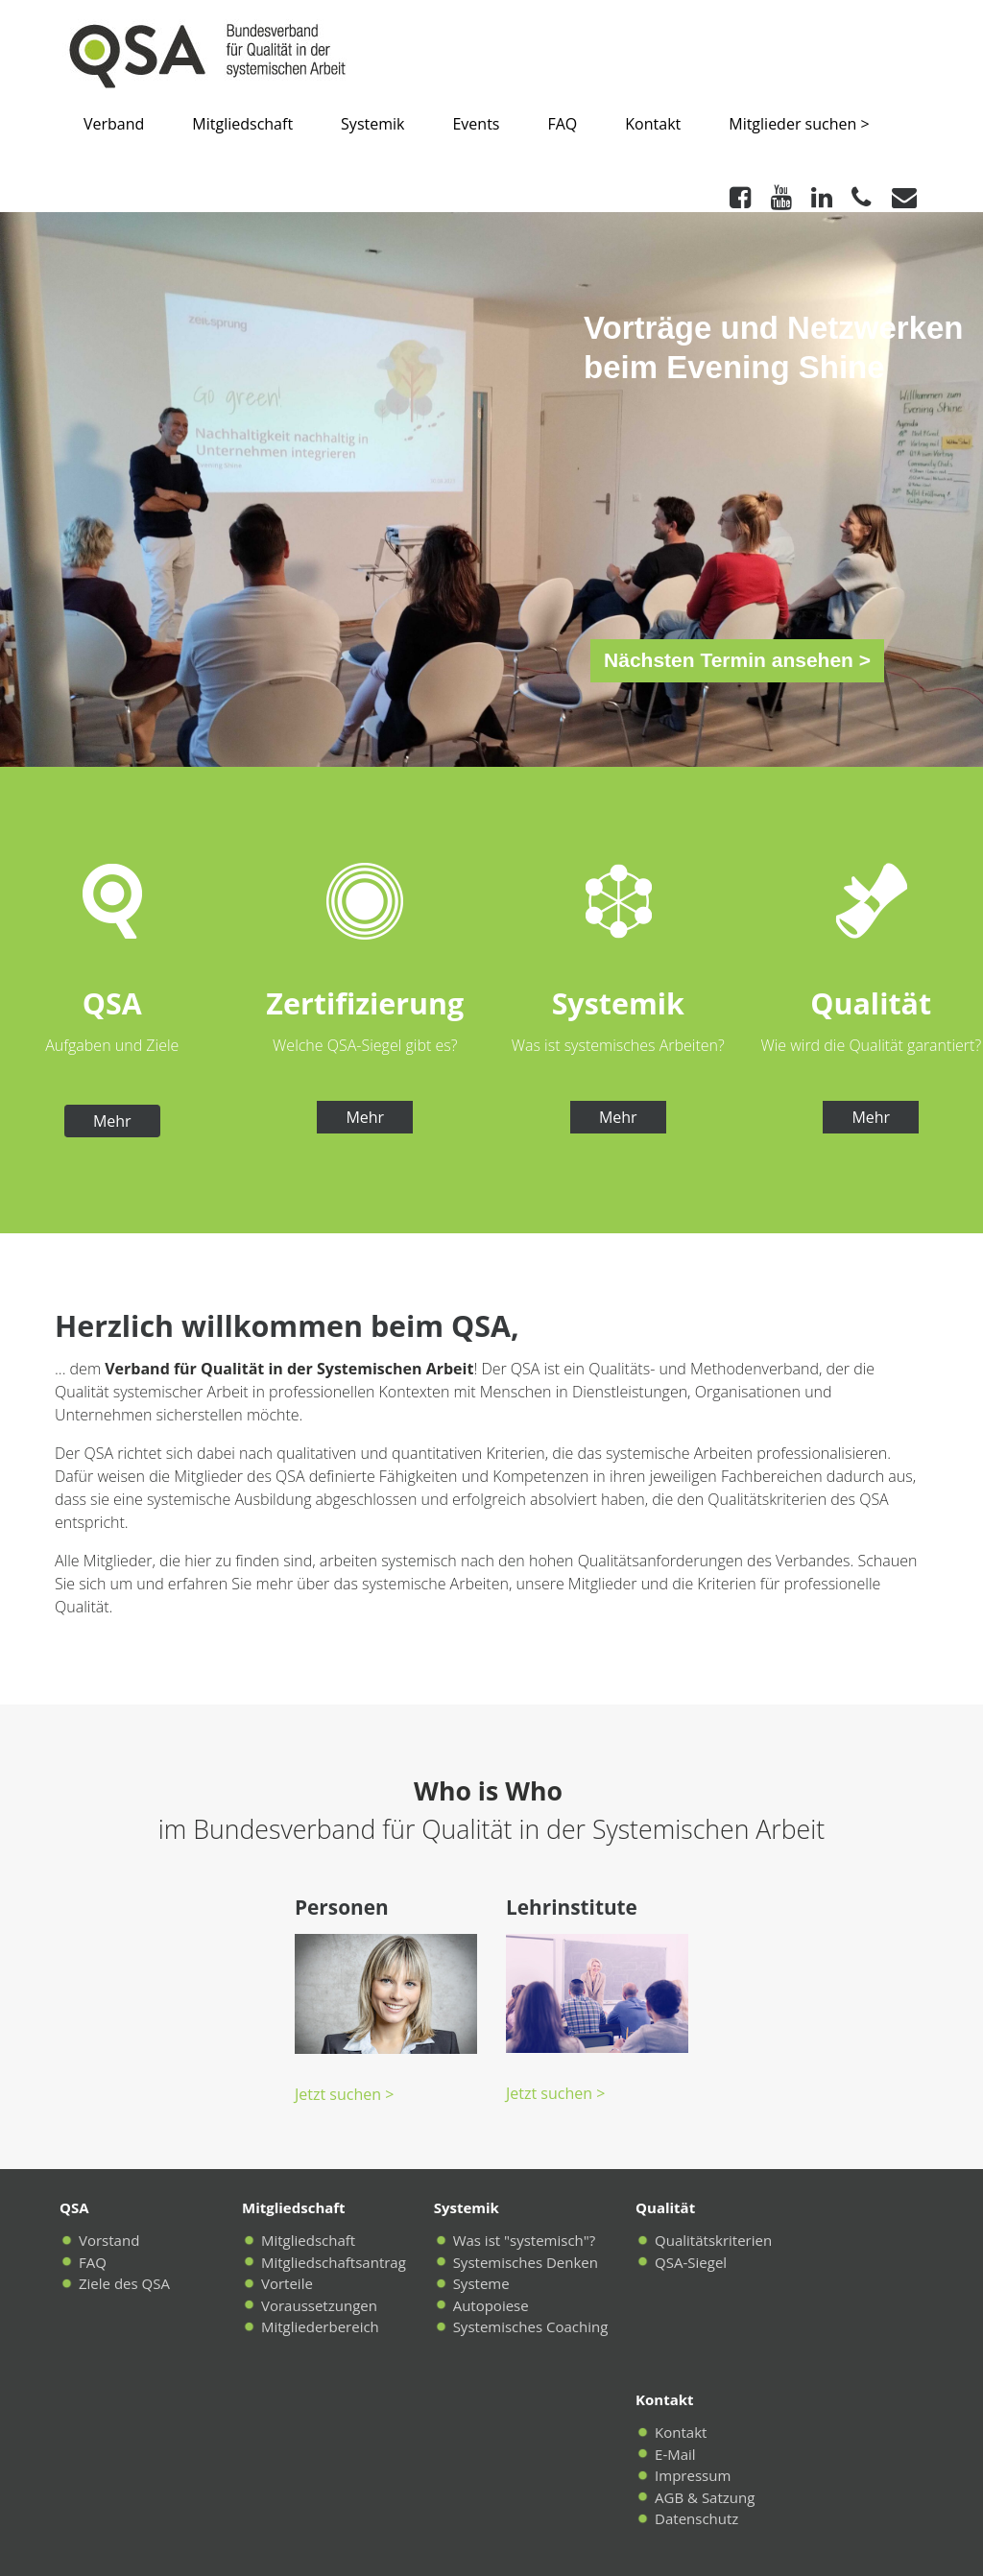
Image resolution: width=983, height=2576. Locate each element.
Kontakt (653, 123)
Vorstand (109, 2240)
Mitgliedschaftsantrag (333, 2262)
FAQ (562, 123)
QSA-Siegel (691, 2262)
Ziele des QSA (124, 2283)
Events (475, 123)
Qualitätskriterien (713, 2240)
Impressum (693, 2475)
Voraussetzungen (319, 2305)
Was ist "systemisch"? (524, 2240)
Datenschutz (696, 2518)
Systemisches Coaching (531, 2326)
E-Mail (675, 2454)
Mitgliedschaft (242, 123)
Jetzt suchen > (344, 2094)
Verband (114, 123)
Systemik (372, 123)
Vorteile (287, 2283)
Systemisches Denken (525, 2262)
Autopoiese (491, 2305)
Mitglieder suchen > (799, 123)
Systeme (481, 2283)
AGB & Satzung (705, 2497)
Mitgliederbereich (320, 2326)
